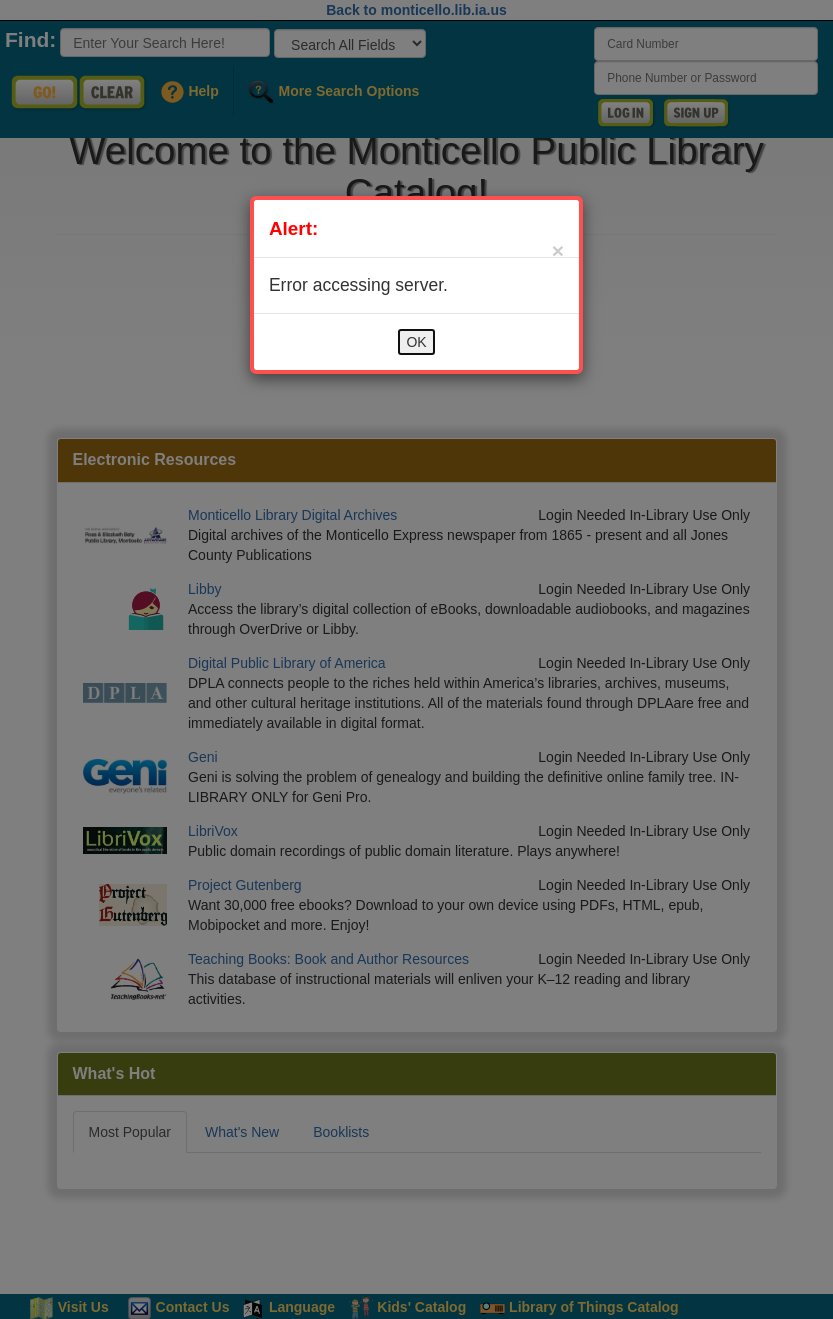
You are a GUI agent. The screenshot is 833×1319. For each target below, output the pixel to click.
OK (416, 342)
